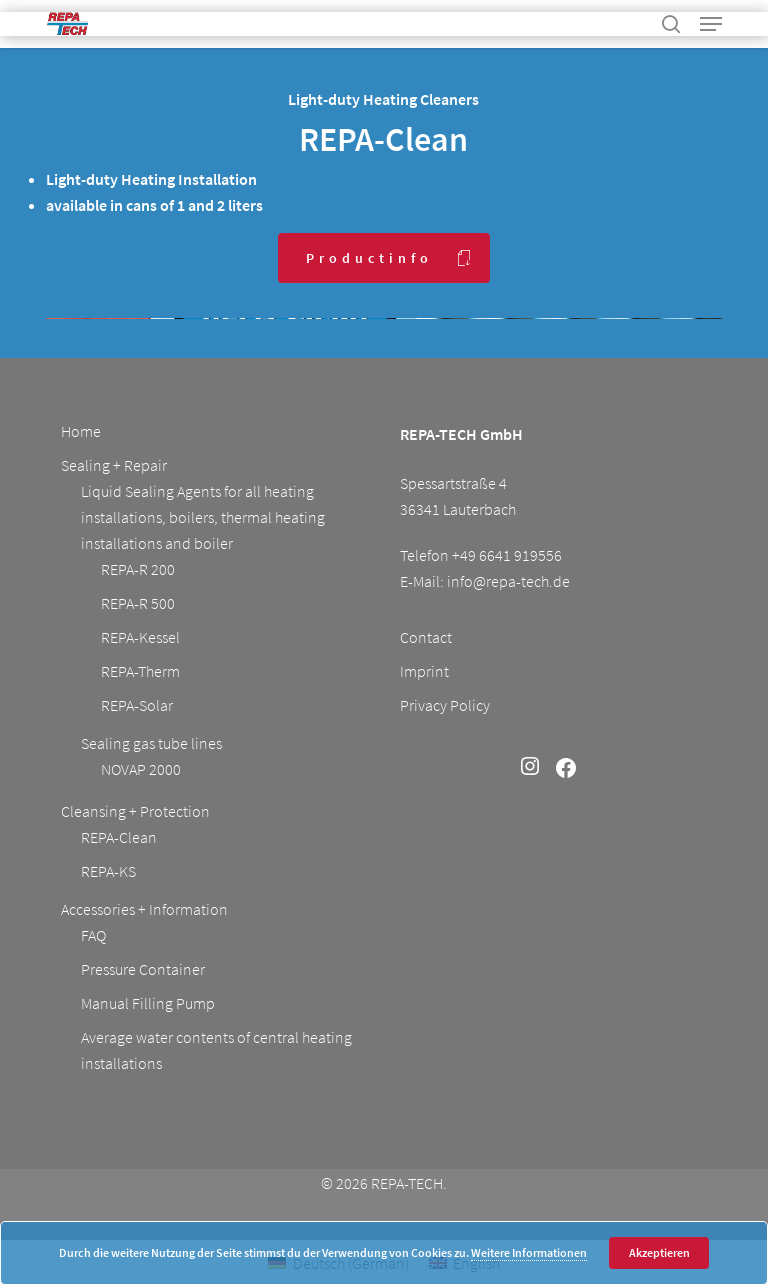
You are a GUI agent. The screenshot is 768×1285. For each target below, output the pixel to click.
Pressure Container (143, 969)
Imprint (424, 671)
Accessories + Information (144, 909)
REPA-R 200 (138, 569)
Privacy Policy (445, 705)
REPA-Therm (140, 671)
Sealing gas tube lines (151, 743)
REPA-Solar (137, 705)
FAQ (93, 935)
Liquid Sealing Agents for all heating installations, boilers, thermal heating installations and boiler (203, 517)
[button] (711, 24)
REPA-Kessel (140, 637)
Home (81, 431)
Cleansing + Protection (135, 811)
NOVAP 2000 (141, 769)
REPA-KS (108, 871)
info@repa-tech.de (508, 581)
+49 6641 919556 (507, 555)
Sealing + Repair (114, 465)
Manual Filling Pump (148, 1003)
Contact (426, 637)
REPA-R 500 (138, 603)
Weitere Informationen (529, 1252)
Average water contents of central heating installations (216, 1050)
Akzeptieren (659, 1252)
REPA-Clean (119, 837)
